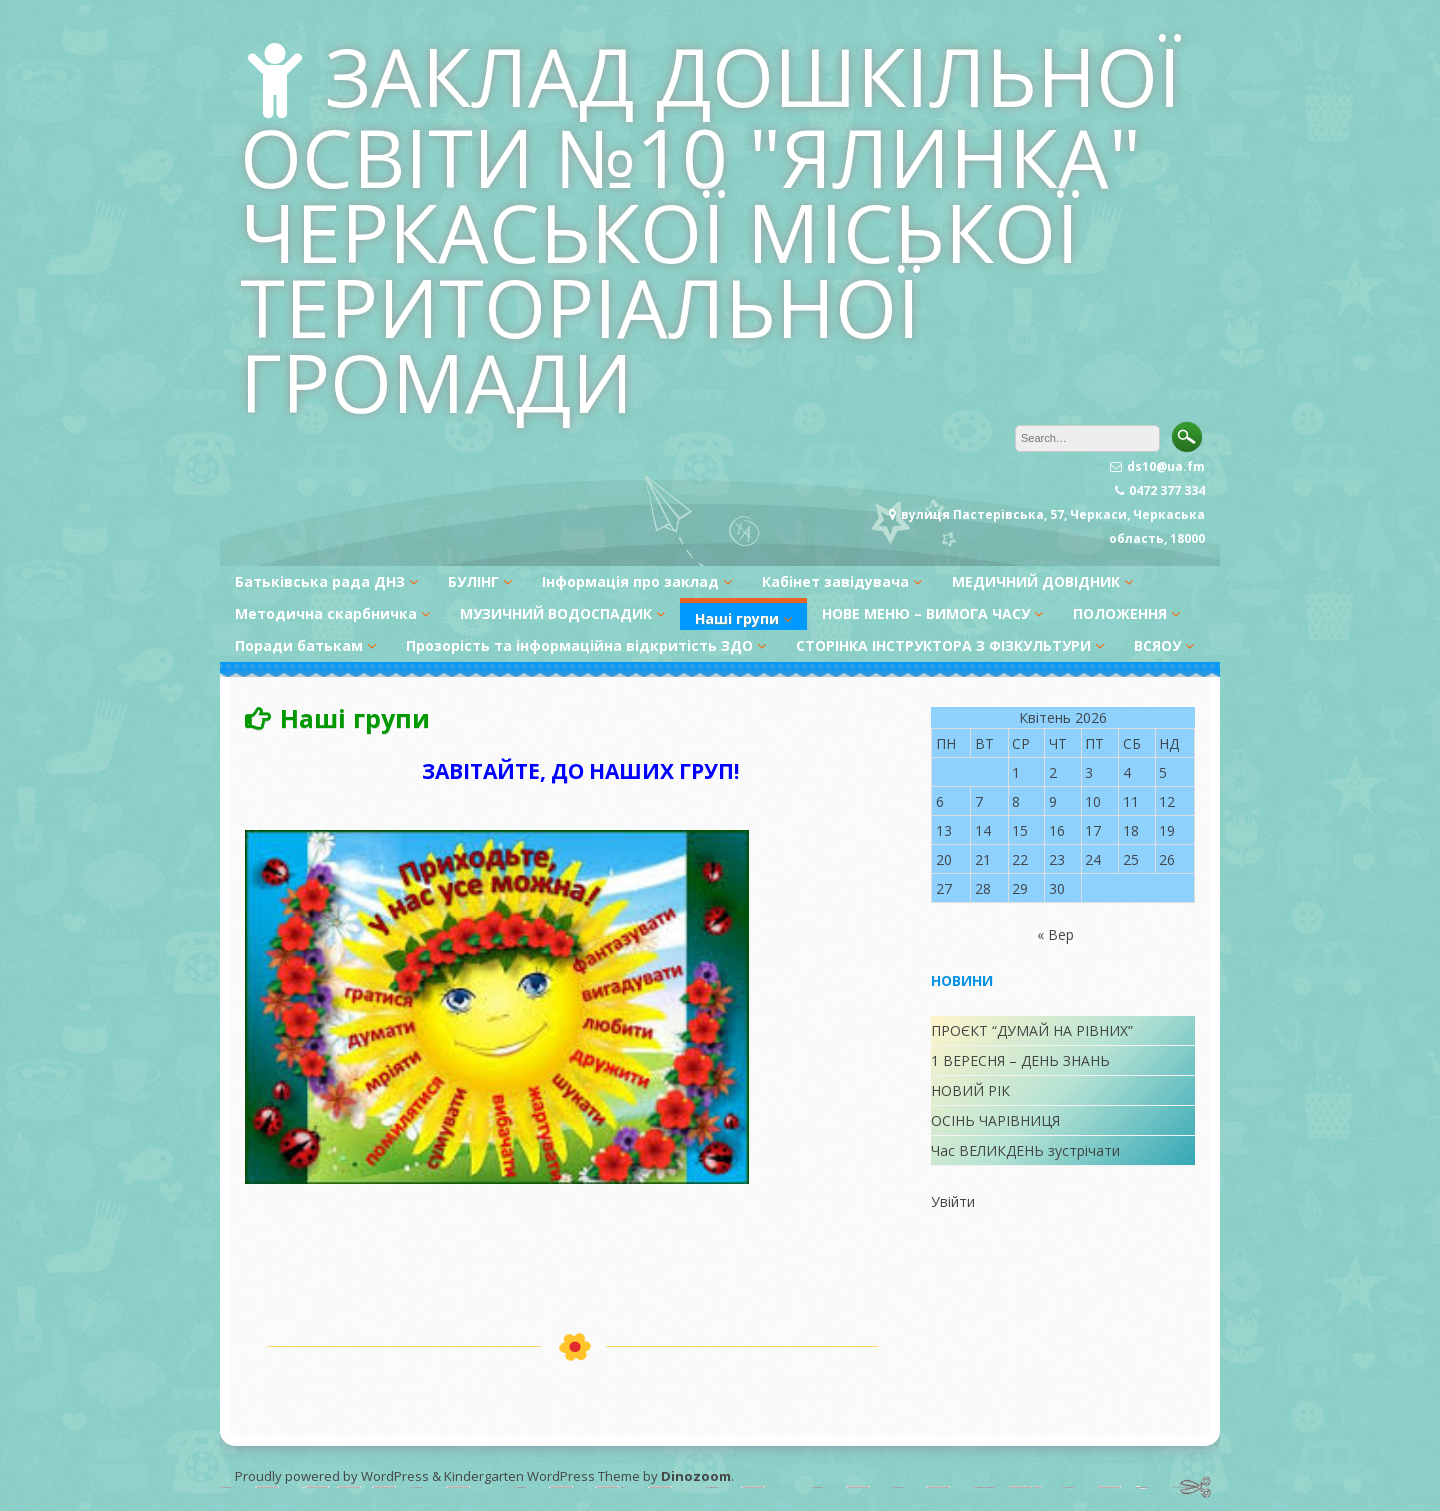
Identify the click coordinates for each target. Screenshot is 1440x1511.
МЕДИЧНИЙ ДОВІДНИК (1036, 581)
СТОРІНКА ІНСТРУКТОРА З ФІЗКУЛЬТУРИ (943, 645)
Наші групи (737, 618)
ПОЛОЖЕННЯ (1120, 613)
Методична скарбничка (326, 613)
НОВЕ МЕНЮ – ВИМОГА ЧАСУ (926, 613)
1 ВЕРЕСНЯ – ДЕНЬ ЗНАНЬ (1020, 1060)
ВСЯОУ (1157, 645)
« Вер (1055, 934)
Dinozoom (696, 1476)
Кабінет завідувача (835, 581)
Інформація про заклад (630, 581)
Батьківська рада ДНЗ (320, 581)
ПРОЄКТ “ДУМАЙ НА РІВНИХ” (1032, 1030)
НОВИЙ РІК (970, 1090)
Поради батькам (299, 645)
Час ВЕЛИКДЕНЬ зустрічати (1025, 1150)
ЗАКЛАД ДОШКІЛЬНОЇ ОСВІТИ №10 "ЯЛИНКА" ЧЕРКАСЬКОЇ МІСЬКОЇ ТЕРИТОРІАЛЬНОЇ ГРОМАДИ (711, 228)
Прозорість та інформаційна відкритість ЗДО (579, 645)
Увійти (953, 1201)
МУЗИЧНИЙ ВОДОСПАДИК (556, 613)
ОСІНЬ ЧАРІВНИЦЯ (995, 1120)
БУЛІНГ (473, 581)
